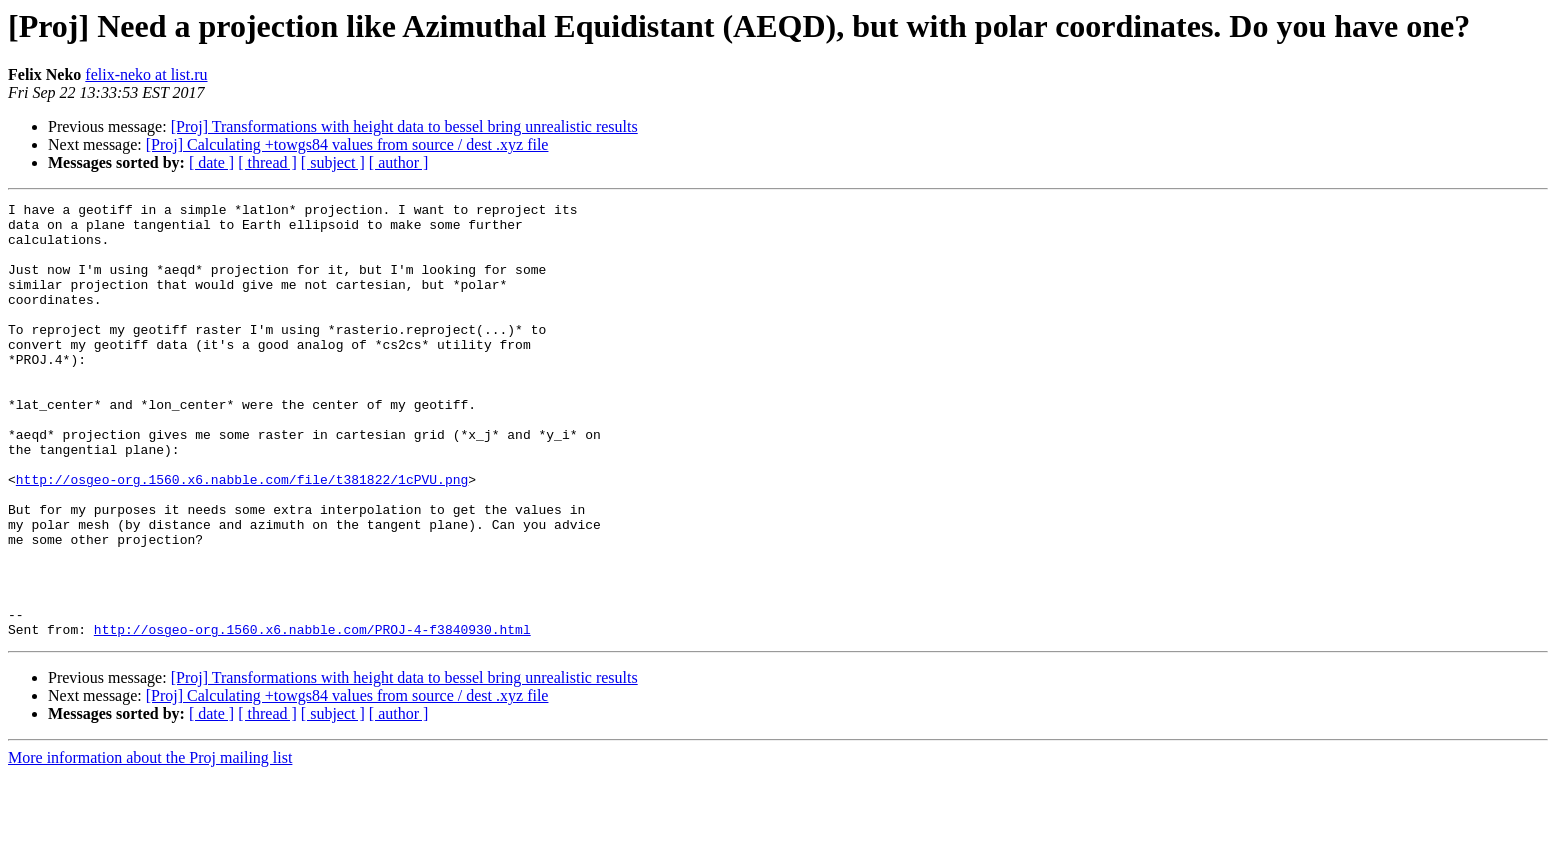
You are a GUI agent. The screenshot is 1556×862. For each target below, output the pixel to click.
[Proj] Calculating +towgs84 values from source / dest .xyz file (347, 144)
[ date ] (211, 162)
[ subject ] (333, 162)
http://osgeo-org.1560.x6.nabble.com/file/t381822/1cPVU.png (242, 536)
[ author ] (399, 162)
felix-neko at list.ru (146, 74)
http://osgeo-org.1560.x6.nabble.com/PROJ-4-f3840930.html (312, 716)
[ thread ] (267, 162)
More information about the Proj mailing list (150, 844)
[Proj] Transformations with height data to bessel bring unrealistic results (404, 126)
